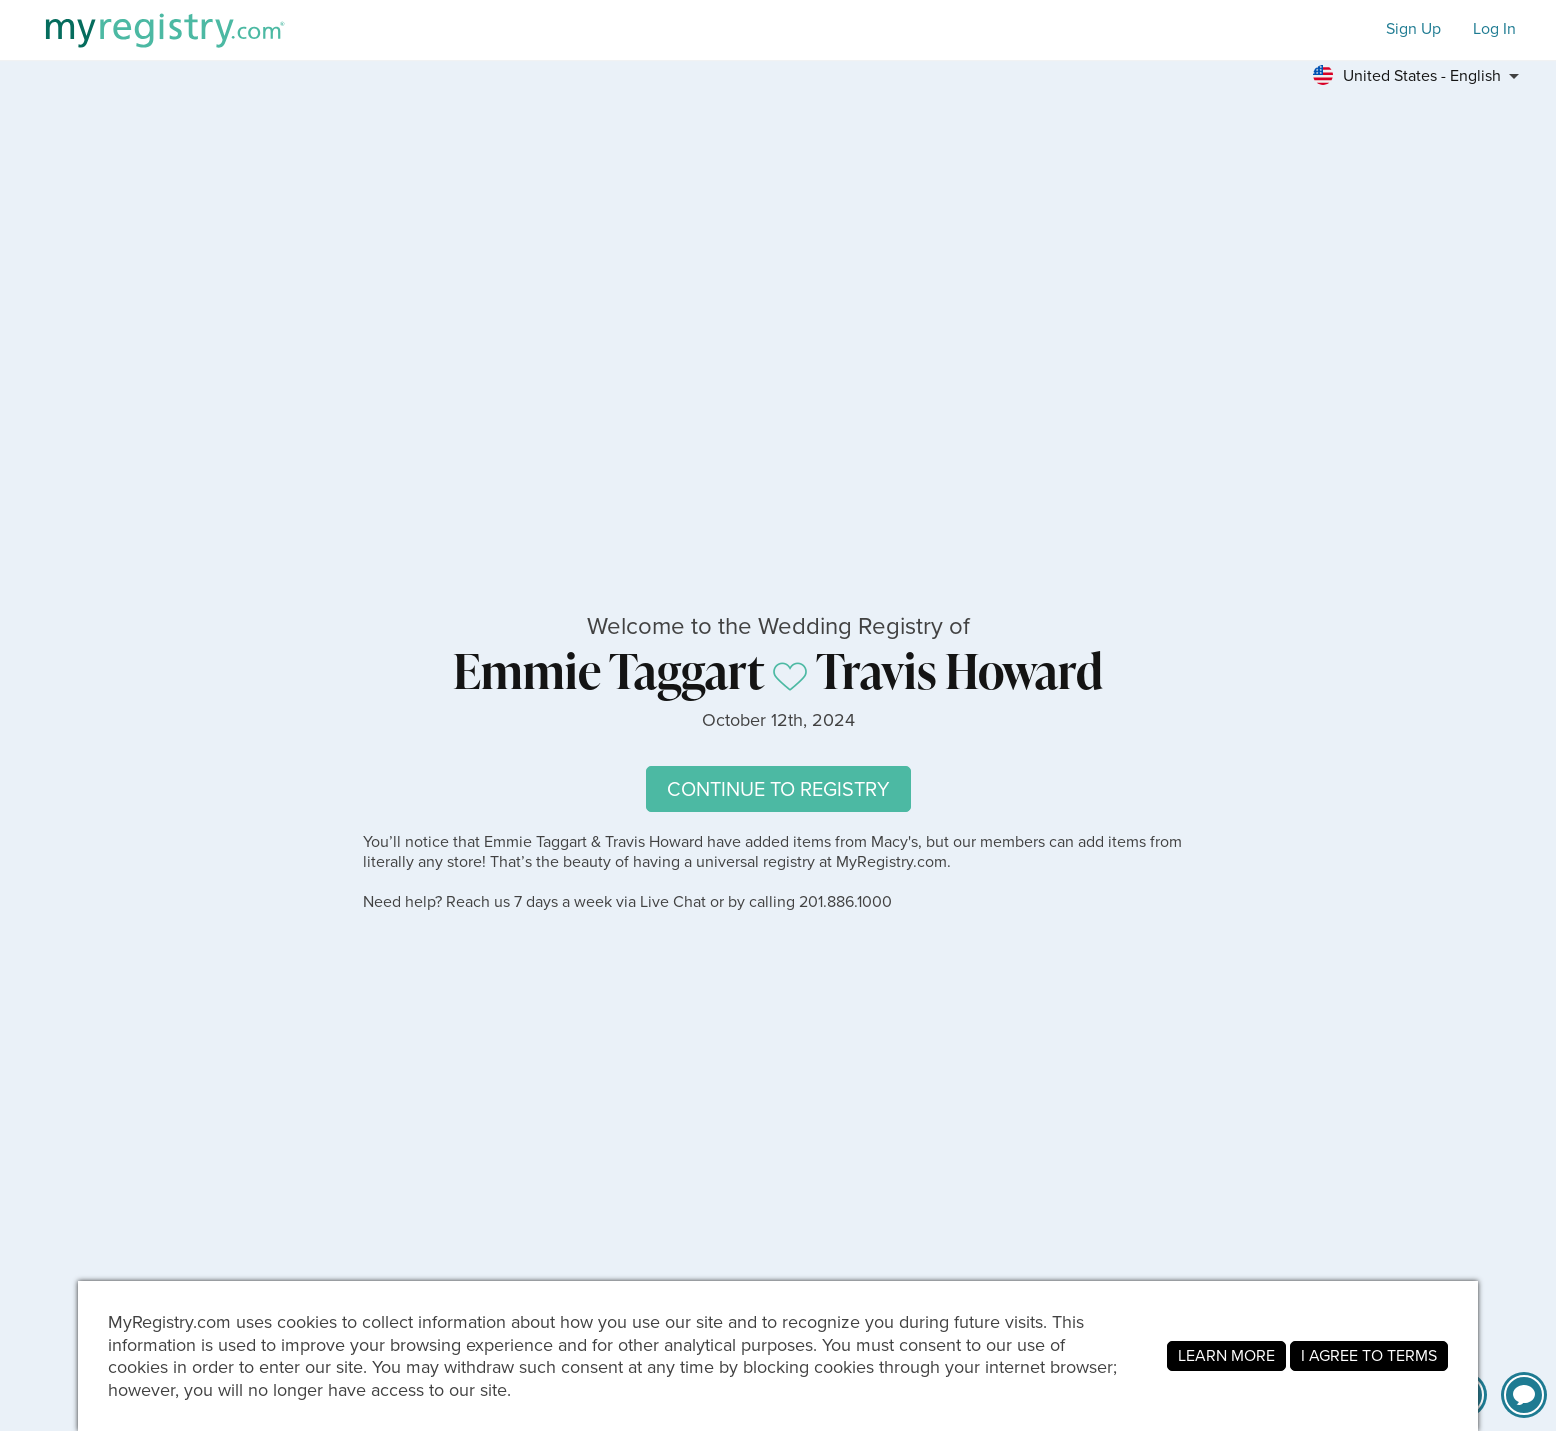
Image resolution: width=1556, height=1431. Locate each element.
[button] (1422, 76)
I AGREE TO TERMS (1369, 1355)
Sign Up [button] (1413, 29)
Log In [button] (1494, 29)
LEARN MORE (1226, 1355)
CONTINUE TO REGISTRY (778, 789)
